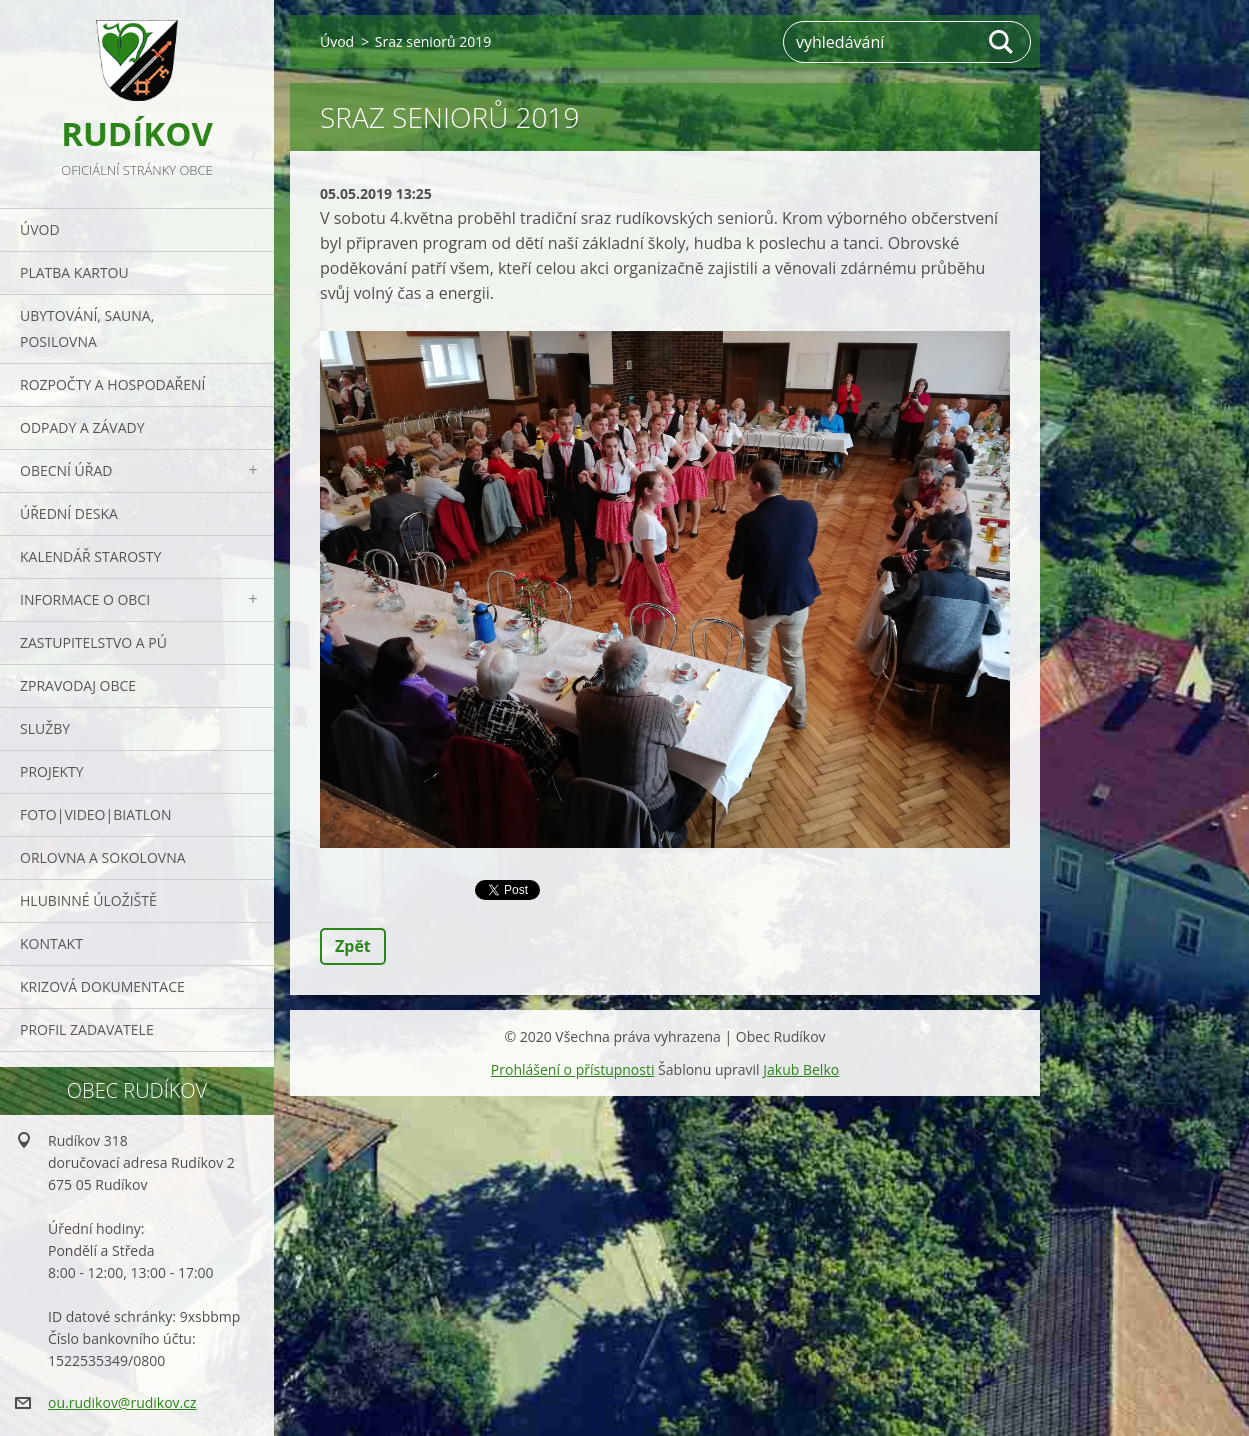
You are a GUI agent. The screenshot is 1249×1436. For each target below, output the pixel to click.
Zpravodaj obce (78, 685)
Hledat (1002, 42)
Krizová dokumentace (102, 986)
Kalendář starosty (90, 556)
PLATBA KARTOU (74, 272)
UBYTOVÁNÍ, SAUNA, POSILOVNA (87, 328)
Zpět (353, 946)
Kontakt (51, 943)
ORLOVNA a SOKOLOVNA (103, 857)
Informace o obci (85, 599)
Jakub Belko (801, 1069)
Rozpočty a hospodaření (112, 384)
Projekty (52, 771)
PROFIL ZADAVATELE (87, 1029)
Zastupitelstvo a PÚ (93, 642)
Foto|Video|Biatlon (95, 814)
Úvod (40, 229)
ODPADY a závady (82, 427)
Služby (45, 728)
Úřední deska (69, 513)
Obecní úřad (66, 470)
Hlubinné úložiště (88, 900)
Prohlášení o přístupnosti (573, 1069)
